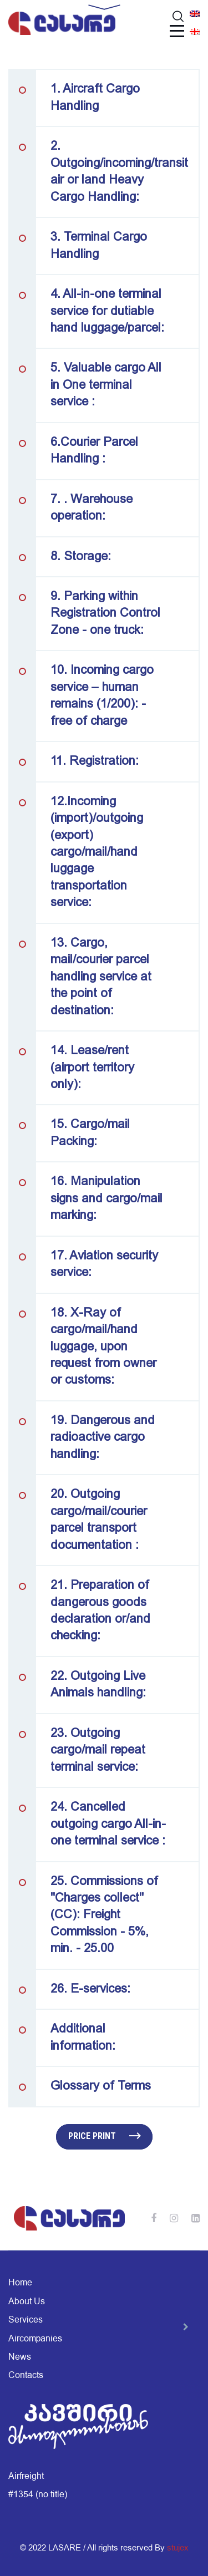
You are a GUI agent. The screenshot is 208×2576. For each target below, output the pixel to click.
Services (25, 2320)
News (19, 2357)
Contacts (25, 2375)
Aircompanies (35, 2339)
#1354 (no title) (37, 2494)
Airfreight (26, 2476)
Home (20, 2283)
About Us (26, 2301)
